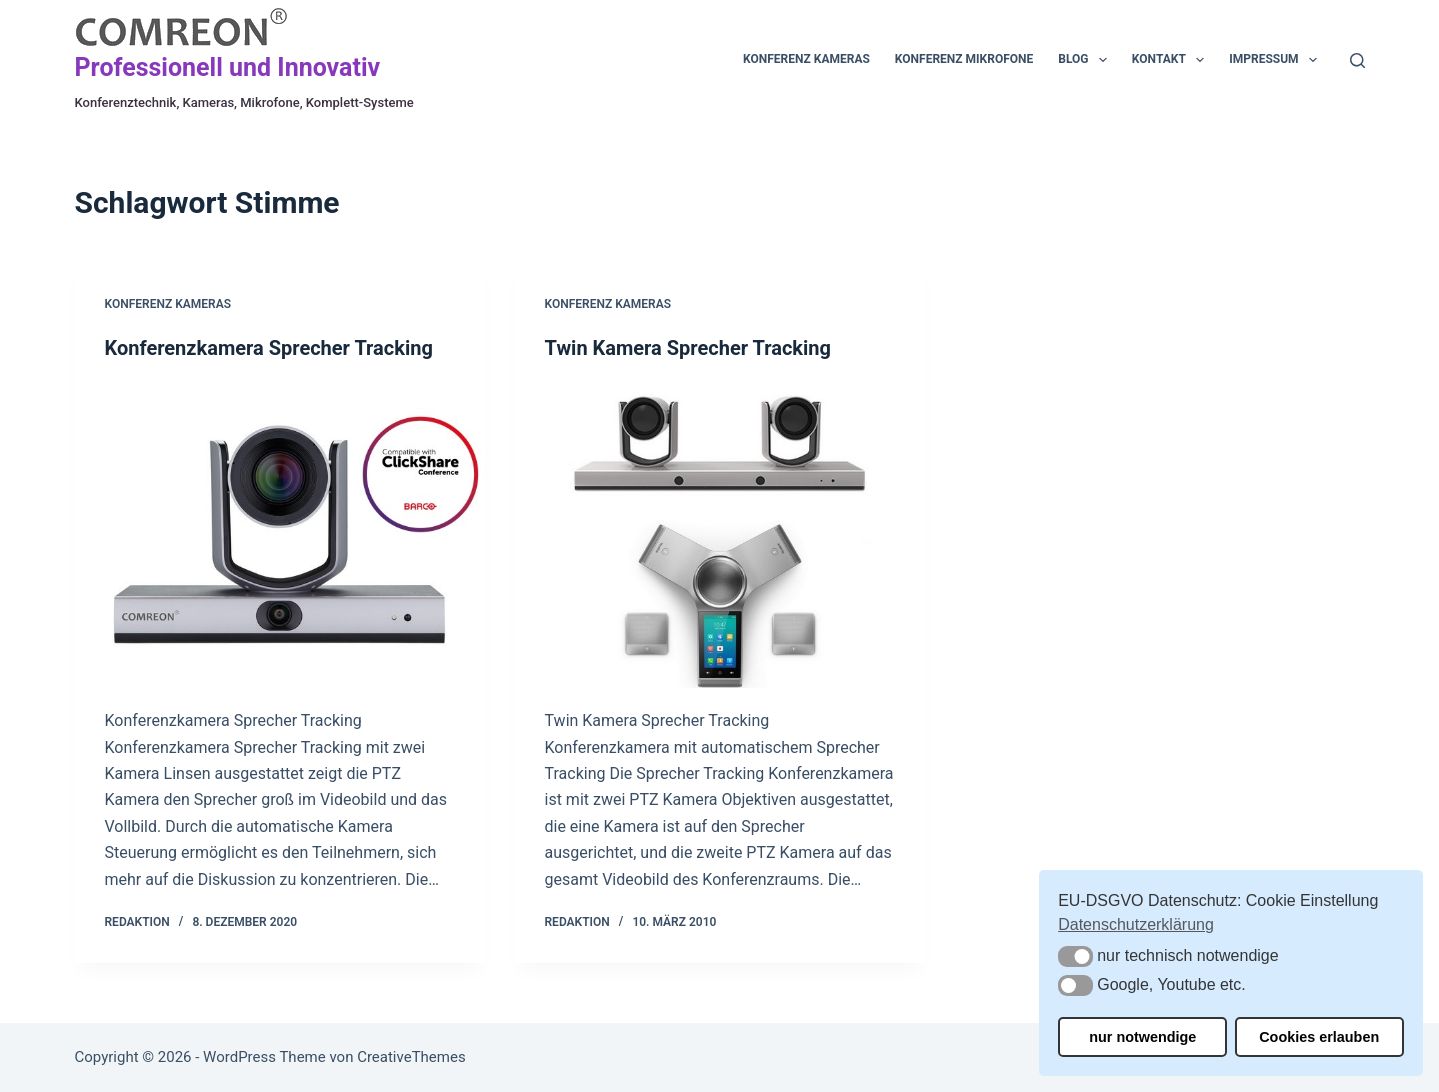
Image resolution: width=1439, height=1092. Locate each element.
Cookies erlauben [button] (1319, 1037)
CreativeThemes (411, 1057)
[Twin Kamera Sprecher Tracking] (720, 535)
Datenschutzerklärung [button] (1136, 924)
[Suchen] (1357, 60)
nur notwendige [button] (1142, 1037)
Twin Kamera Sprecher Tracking (688, 348)
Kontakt (1172, 60)
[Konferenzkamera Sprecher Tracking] (280, 535)
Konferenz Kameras (806, 59)
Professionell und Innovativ (228, 67)
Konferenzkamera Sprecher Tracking (269, 348)
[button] (1075, 956)
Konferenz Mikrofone (964, 59)
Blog (1086, 60)
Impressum (1277, 60)
